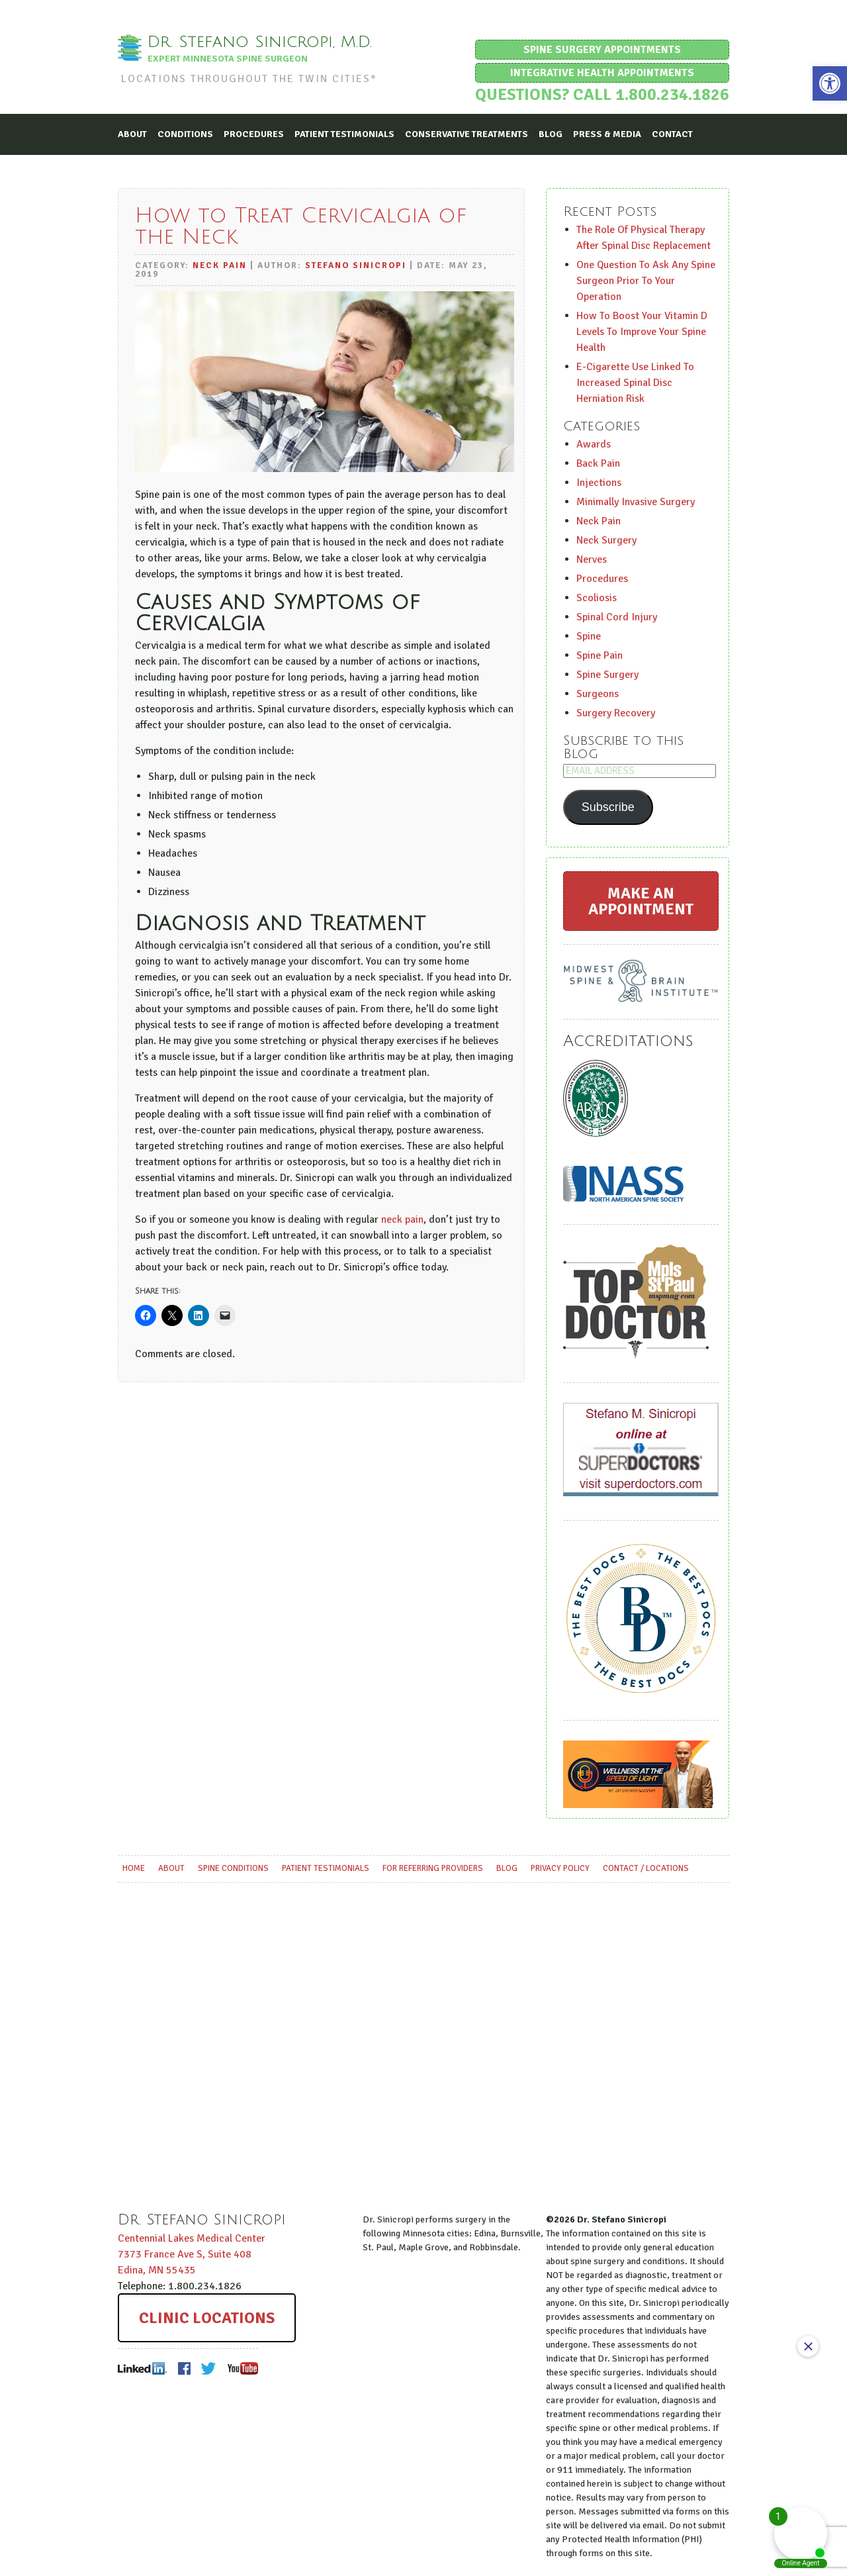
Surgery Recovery (615, 712)
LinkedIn (142, 2367)
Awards (593, 443)
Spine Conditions (233, 1867)
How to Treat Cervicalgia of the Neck (301, 225)
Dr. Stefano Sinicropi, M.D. (263, 41)
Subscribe (608, 806)
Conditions (185, 133)
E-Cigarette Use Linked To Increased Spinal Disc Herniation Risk (635, 382)
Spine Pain (599, 654)
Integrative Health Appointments (602, 72)
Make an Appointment (640, 900)
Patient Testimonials (344, 133)
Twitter (208, 2367)
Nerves (591, 558)
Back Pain (598, 462)
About (132, 133)
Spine (588, 635)
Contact (672, 133)
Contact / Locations (646, 1867)
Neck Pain (220, 265)
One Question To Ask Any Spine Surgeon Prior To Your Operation (645, 280)
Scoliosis (596, 597)
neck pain (402, 1219)
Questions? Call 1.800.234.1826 (602, 94)
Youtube (242, 2367)
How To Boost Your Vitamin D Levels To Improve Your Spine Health (641, 331)
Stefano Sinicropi (355, 265)
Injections (598, 482)
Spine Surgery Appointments (602, 49)
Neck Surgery (606, 539)
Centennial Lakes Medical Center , (191, 2253)
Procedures (254, 133)
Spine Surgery (607, 674)
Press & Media (607, 133)
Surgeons (597, 693)
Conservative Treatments (466, 133)
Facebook (184, 2367)
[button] (830, 83)
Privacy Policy (560, 1867)
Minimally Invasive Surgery (635, 501)
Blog (550, 133)
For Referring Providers (432, 1867)
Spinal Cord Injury (616, 616)
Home (133, 1867)
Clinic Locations (207, 2317)
